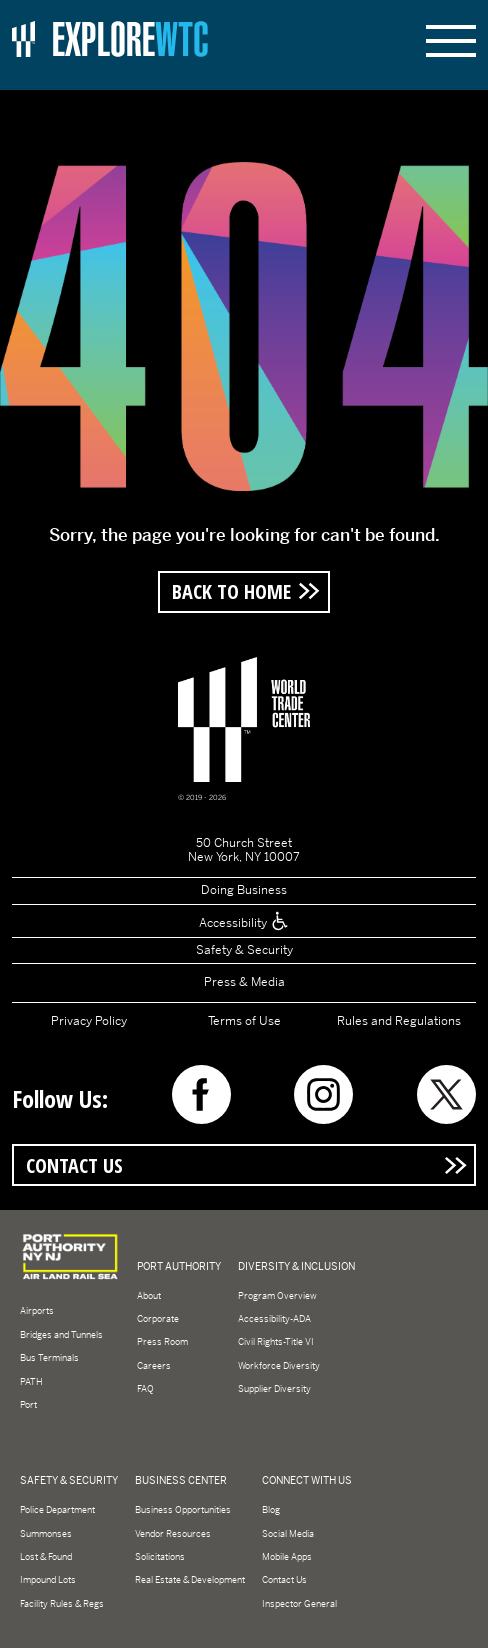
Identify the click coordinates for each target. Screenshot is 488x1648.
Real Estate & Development (190, 1580)
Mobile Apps (287, 1557)
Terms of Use (244, 1021)
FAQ (145, 1389)
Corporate (158, 1319)
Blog (271, 1510)
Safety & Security (244, 950)
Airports (37, 1311)
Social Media (288, 1534)
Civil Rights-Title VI (276, 1342)
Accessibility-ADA (274, 1319)
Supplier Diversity (274, 1389)
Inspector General (299, 1604)
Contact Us (74, 1165)
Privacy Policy (89, 1021)
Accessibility (244, 923)
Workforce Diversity (279, 1366)
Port (28, 1405)
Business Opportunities (183, 1510)
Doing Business (244, 890)
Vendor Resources (173, 1534)
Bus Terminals (49, 1358)
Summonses (46, 1534)
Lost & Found (46, 1557)
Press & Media (244, 982)
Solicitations (160, 1557)
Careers (154, 1366)
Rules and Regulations (399, 1021)
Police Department (57, 1510)
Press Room (162, 1342)
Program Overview (277, 1296)
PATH (31, 1382)
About (149, 1296)
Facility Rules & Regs (62, 1604)
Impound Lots (48, 1580)
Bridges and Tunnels (61, 1335)
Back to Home (231, 591)
